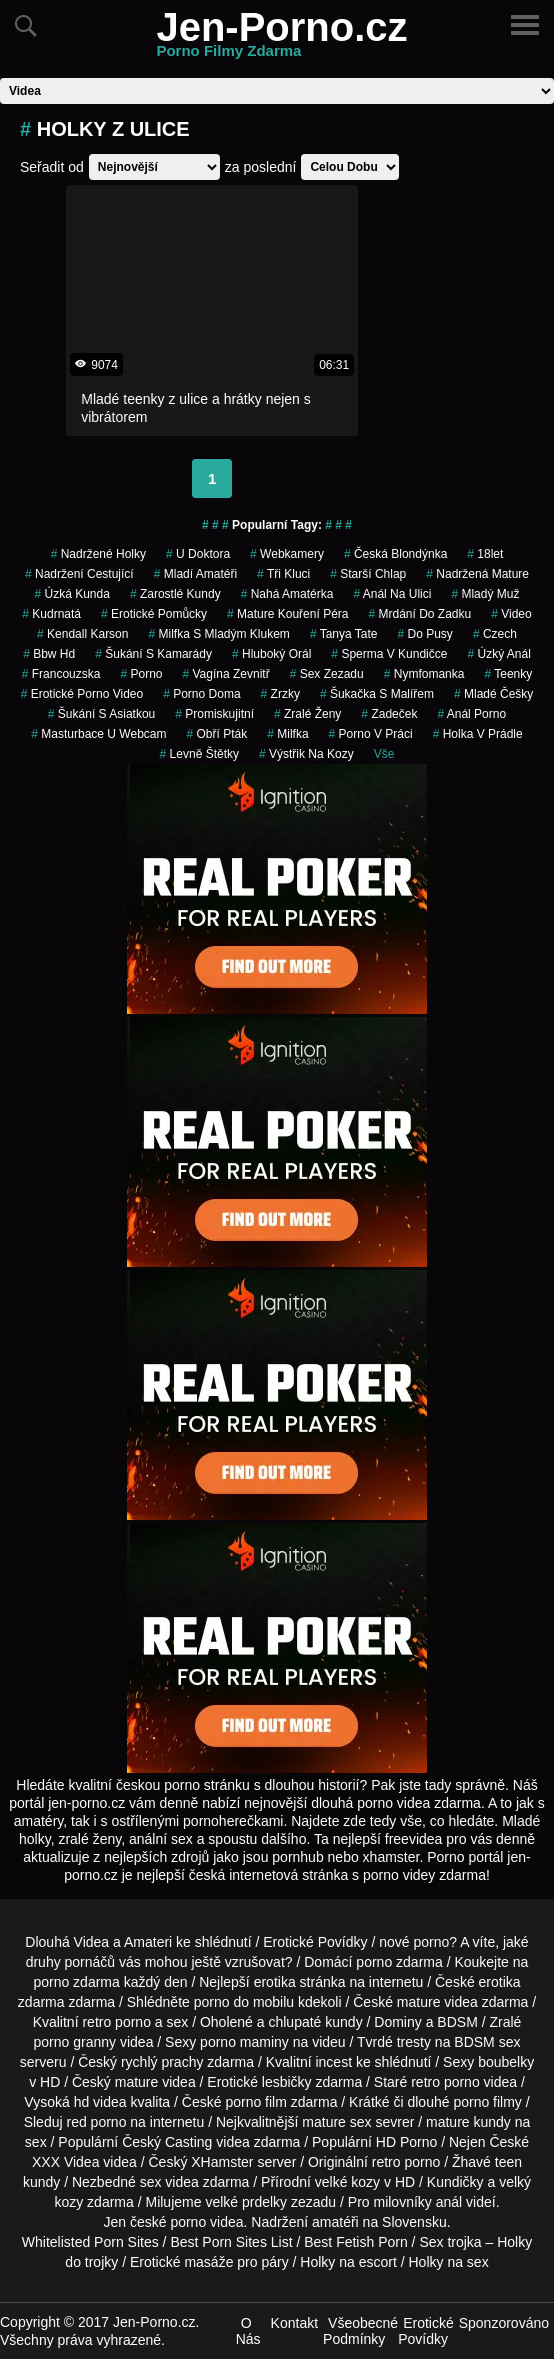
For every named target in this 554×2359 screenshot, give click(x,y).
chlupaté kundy (315, 2022)
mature (419, 2002)
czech (495, 634)
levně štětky (199, 754)
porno (141, 674)
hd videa (100, 2102)
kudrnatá (51, 614)
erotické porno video (82, 694)
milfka (287, 734)
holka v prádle (478, 734)
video (511, 614)
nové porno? (418, 1942)
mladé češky (493, 694)
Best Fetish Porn (356, 2242)
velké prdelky (246, 2202)
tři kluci (283, 574)
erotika (275, 1982)
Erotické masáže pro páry (209, 2262)
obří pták (216, 734)
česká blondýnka (395, 554)
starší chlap (368, 574)
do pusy (425, 634)
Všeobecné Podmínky (360, 2331)
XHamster (222, 2162)
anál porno (471, 714)
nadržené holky (98, 554)
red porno (96, 2122)
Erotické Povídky (315, 1942)
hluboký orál (271, 654)
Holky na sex (449, 2262)
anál (449, 2202)
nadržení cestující (79, 574)
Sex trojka (450, 2242)
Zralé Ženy (307, 714)
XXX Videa (65, 2162)
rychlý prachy (162, 2062)
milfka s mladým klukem (218, 634)
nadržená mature (477, 574)
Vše (384, 754)
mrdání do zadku (419, 614)
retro (386, 2162)
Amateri (148, 1942)
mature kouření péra (287, 614)
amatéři (335, 2222)
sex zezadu (327, 674)
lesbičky (287, 2082)
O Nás (248, 2331)
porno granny (75, 2042)
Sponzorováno (504, 2323)
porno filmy (487, 2102)
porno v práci (371, 734)
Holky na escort (348, 2262)
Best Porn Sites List (231, 2242)
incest (333, 2062)
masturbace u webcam (98, 734)
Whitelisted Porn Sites (90, 2242)
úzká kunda (72, 594)
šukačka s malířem (377, 694)
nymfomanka (424, 674)
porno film (255, 2102)
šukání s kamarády (153, 654)
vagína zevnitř (225, 674)
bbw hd (49, 654)
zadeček (389, 714)
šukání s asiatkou (101, 714)
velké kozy (347, 2182)
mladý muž (485, 594)
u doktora (198, 554)
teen (508, 2162)
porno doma (201, 694)
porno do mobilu (244, 2002)
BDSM (457, 2022)
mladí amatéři (195, 574)
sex (151, 2182)
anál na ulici (392, 594)
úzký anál (498, 654)
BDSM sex (487, 2042)
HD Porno (406, 2142)
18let (485, 554)
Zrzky (280, 694)
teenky (508, 674)
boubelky (506, 2062)
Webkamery (287, 554)
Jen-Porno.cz (281, 39)
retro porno (116, 2022)
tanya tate (344, 634)
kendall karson (82, 634)
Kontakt (294, 2323)
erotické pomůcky (154, 614)
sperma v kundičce (389, 654)
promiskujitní (214, 714)
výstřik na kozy (306, 754)
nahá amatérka (287, 594)
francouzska (61, 674)
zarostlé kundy (175, 594)
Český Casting (167, 2142)
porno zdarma (76, 1982)
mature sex (336, 2122)
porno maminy (244, 2042)
